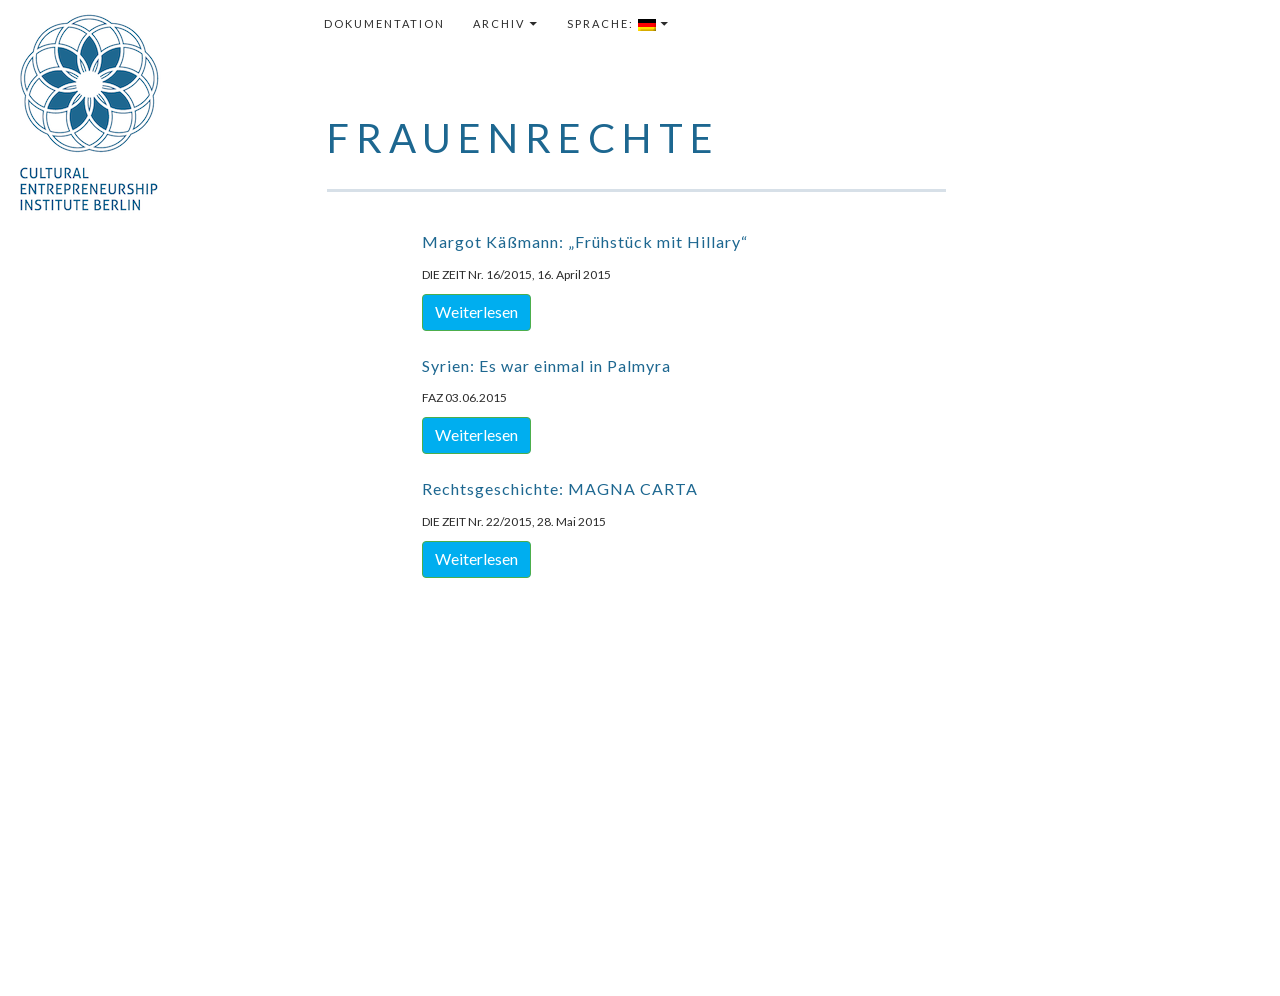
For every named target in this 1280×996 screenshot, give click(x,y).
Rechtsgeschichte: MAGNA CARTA (560, 488)
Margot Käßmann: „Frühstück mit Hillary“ (585, 241)
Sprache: (611, 24)
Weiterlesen (476, 311)
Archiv (499, 23)
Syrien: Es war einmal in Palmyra (546, 365)
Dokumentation (384, 23)
